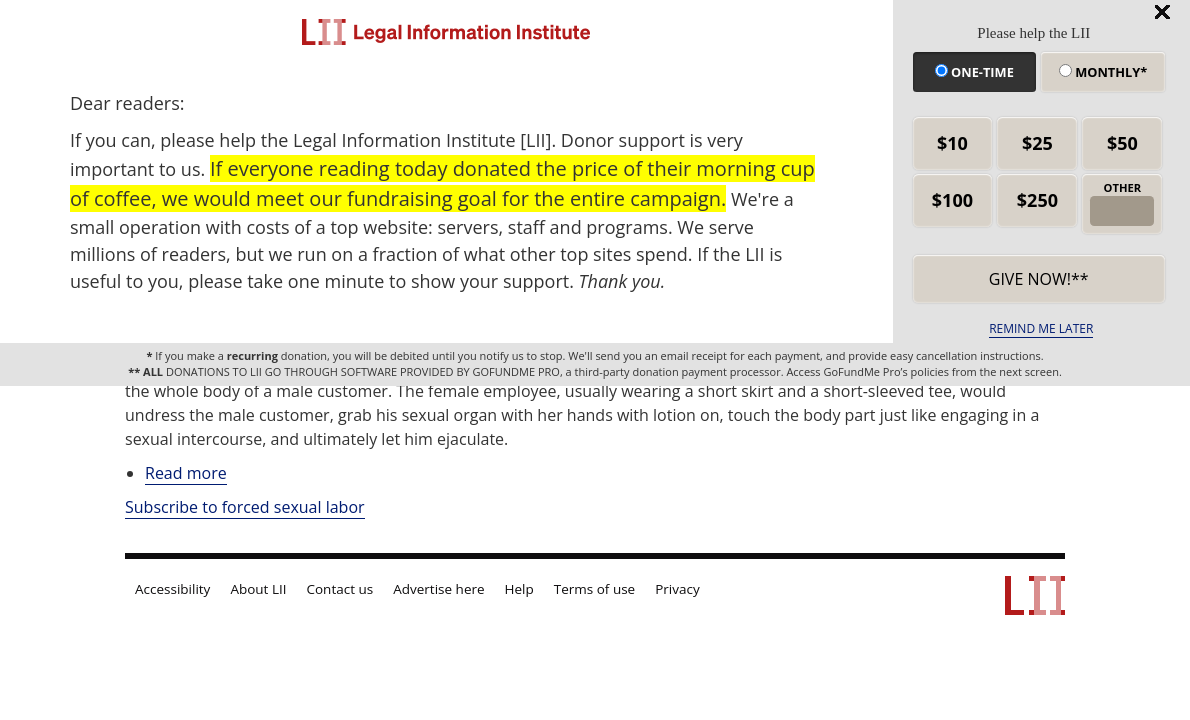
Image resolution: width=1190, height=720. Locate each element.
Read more (186, 473)
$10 (952, 143)
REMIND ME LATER (1041, 328)
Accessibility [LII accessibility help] (172, 589)
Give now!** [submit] (1039, 279)
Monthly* (1103, 72)
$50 (1122, 143)
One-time (974, 72)
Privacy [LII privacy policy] (677, 589)
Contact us (340, 589)
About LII (258, 589)
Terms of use (594, 589)
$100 (952, 200)
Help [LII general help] (519, 589)
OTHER (1123, 187)
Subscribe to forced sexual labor (245, 507)
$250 (1037, 200)
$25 (1037, 143)
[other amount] (1122, 211)
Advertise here (438, 589)
